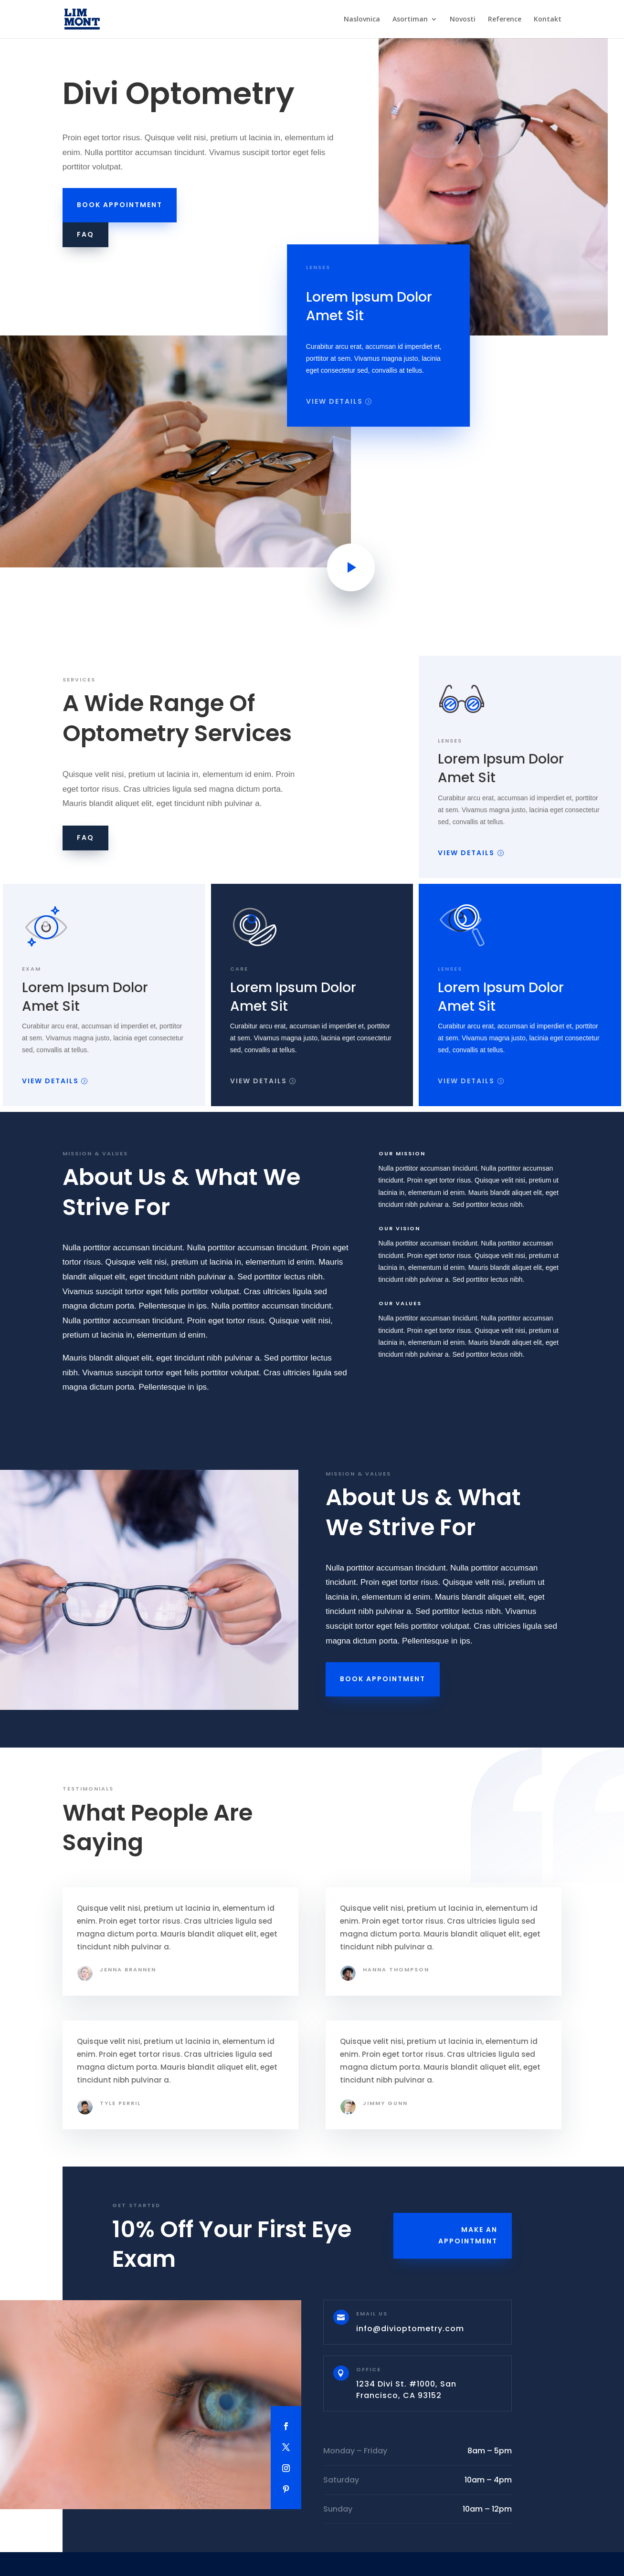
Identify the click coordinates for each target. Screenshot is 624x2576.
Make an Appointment (467, 2235)
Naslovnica (362, 19)
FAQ (85, 234)
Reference (504, 19)
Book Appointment (119, 204)
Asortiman (410, 19)
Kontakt (547, 19)
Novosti (463, 19)
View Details (334, 402)
